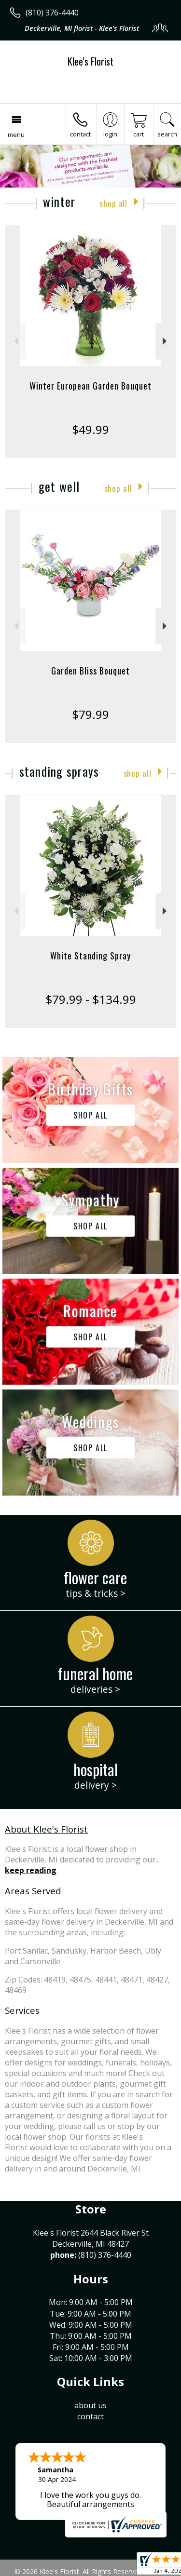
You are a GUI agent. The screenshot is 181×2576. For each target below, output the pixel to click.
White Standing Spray (90, 955)
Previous (15, 341)
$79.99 (90, 714)
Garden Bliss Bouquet (90, 670)
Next (165, 341)
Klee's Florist (90, 61)
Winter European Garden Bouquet (90, 385)
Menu (16, 134)
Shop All (113, 203)
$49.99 (90, 429)
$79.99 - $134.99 (90, 999)
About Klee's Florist (46, 1829)
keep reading (30, 1870)
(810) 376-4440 (52, 12)
